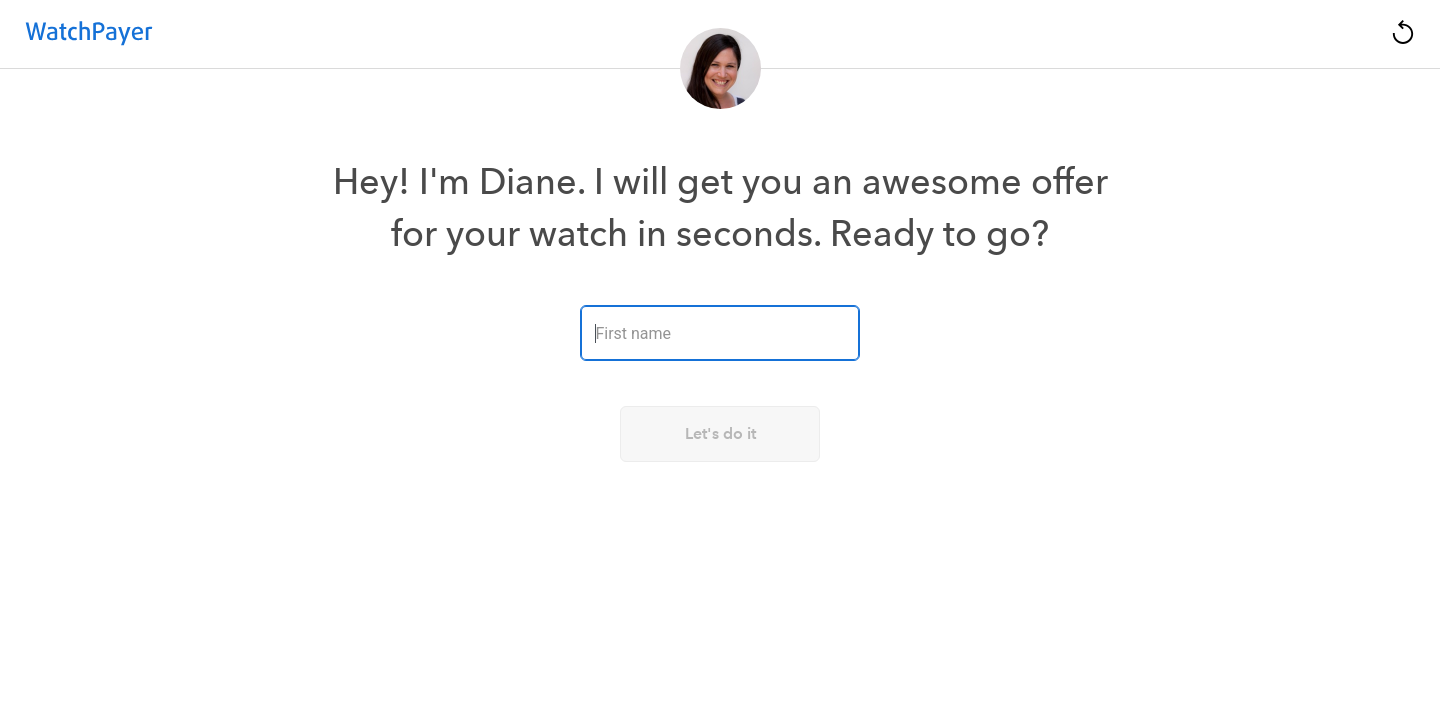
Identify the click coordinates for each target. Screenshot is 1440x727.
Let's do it (720, 433)
